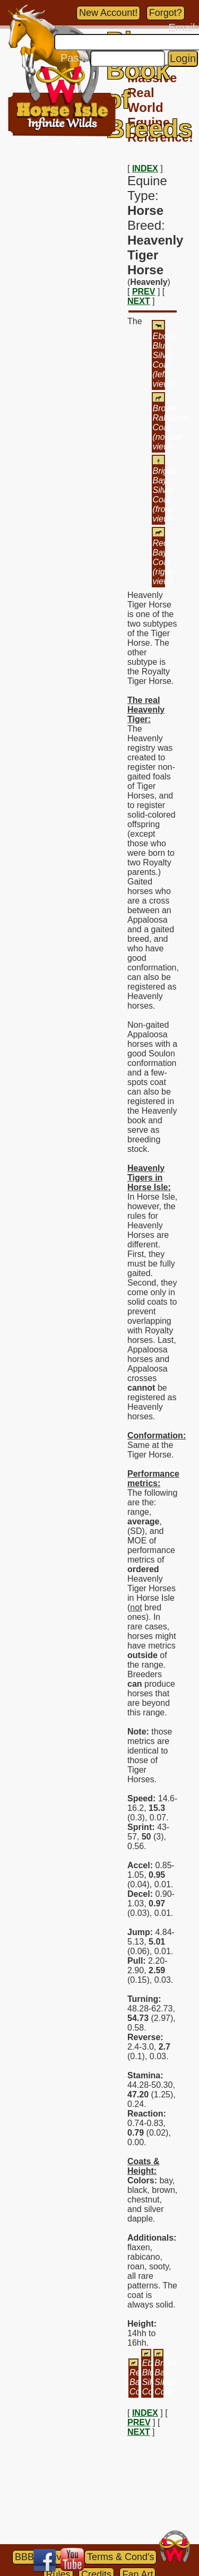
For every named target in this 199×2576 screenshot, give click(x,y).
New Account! (108, 12)
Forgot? (165, 12)
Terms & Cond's (120, 2557)
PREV (143, 291)
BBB (24, 2557)
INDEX (145, 168)
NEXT (138, 301)
